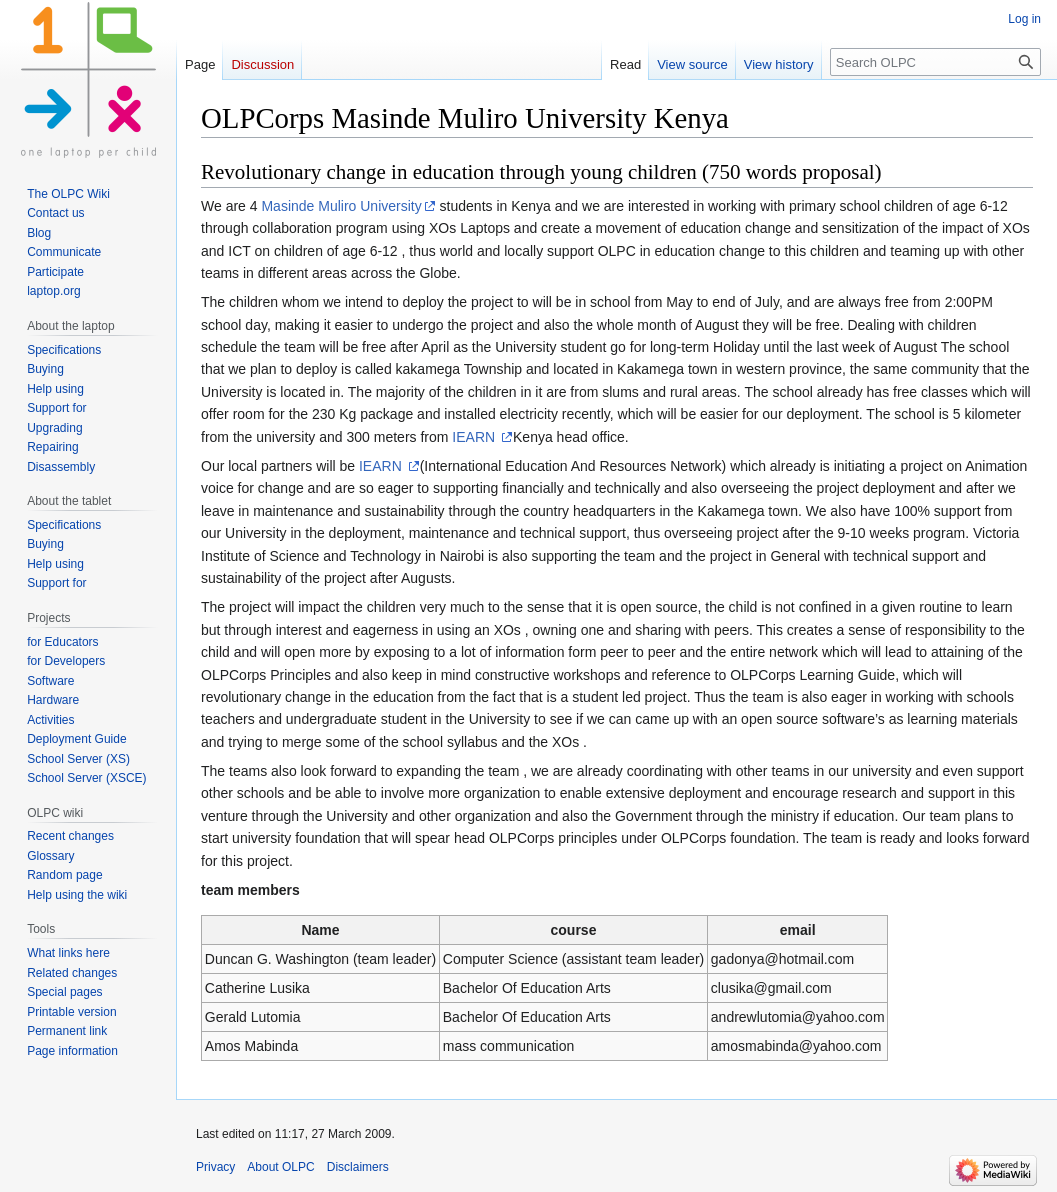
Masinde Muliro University (341, 206)
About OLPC (280, 1167)
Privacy (215, 1167)
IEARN (475, 437)
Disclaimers (358, 1167)
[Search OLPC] (935, 62)
